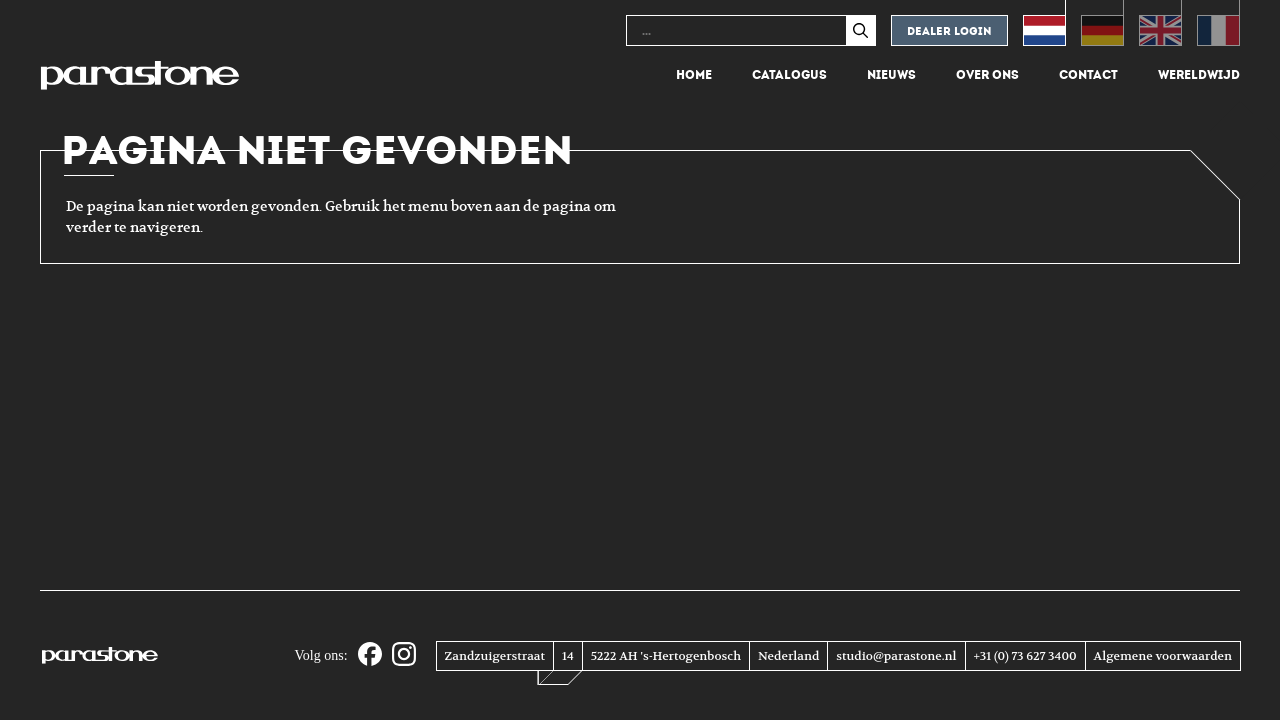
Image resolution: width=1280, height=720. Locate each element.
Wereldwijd (1199, 75)
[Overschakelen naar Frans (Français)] (1218, 23)
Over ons (987, 75)
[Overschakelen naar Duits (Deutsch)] (1102, 23)
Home (694, 75)
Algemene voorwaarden (1163, 656)
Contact (1088, 75)
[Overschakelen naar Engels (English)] (1160, 23)
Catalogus (789, 75)
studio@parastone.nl (896, 656)
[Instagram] (404, 655)
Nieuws (891, 75)
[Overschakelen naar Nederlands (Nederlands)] (1044, 23)
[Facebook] (370, 655)
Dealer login (949, 31)
